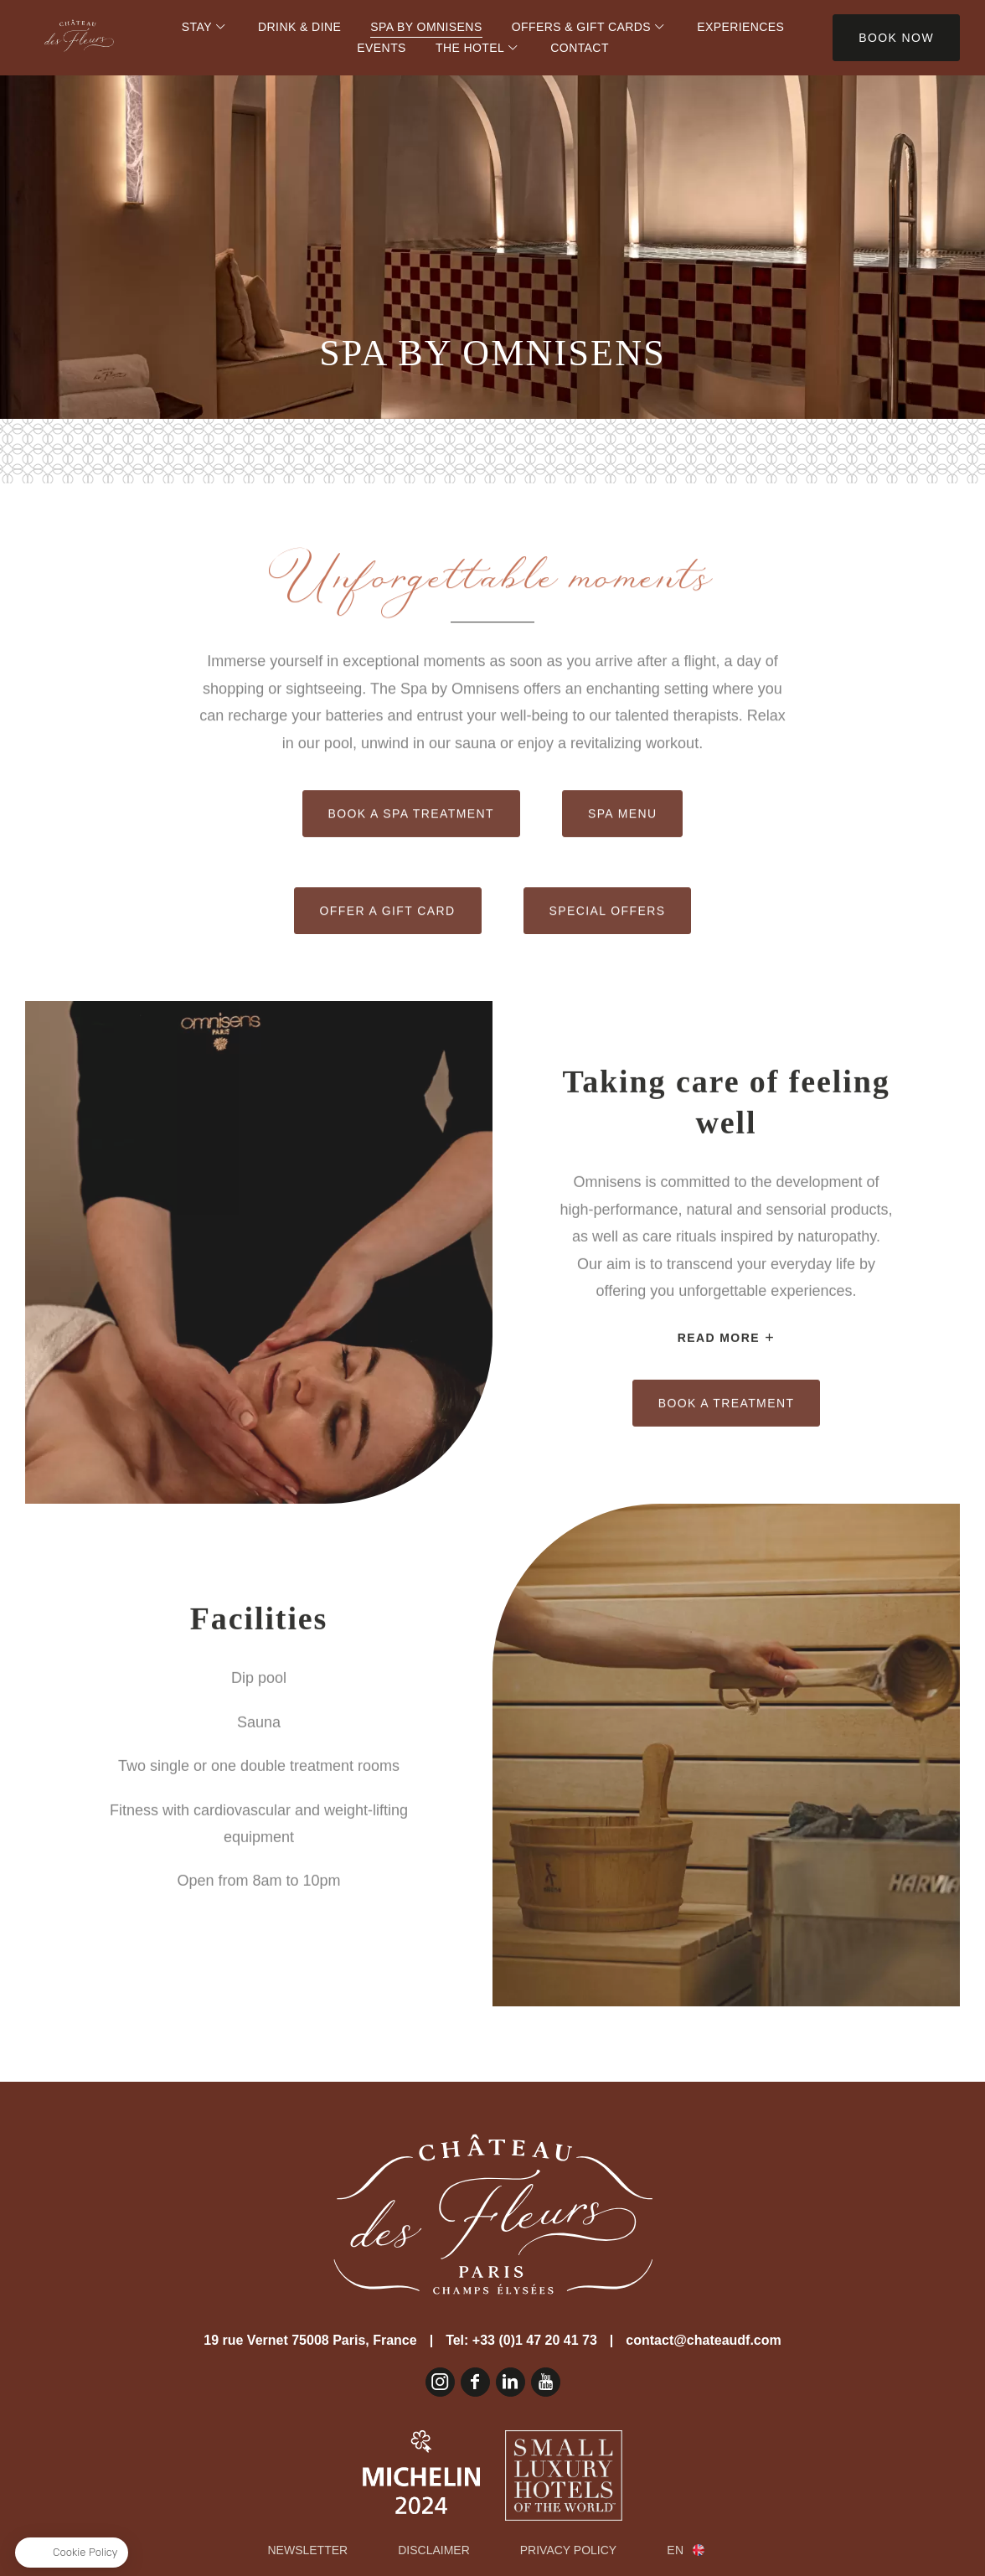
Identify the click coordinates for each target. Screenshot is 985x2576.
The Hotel (470, 47)
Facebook (475, 2382)
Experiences (740, 27)
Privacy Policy (568, 2550)
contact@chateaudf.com (703, 2340)
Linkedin (510, 2382)
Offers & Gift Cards (581, 27)
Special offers (607, 979)
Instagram (440, 2382)
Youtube (545, 2382)
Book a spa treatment (411, 882)
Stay (197, 27)
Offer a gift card (388, 979)
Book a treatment (726, 1334)
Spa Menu (623, 882)
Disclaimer (434, 2550)
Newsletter (308, 2550)
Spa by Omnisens (426, 27)
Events (381, 47)
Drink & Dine (299, 27)
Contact (579, 47)
